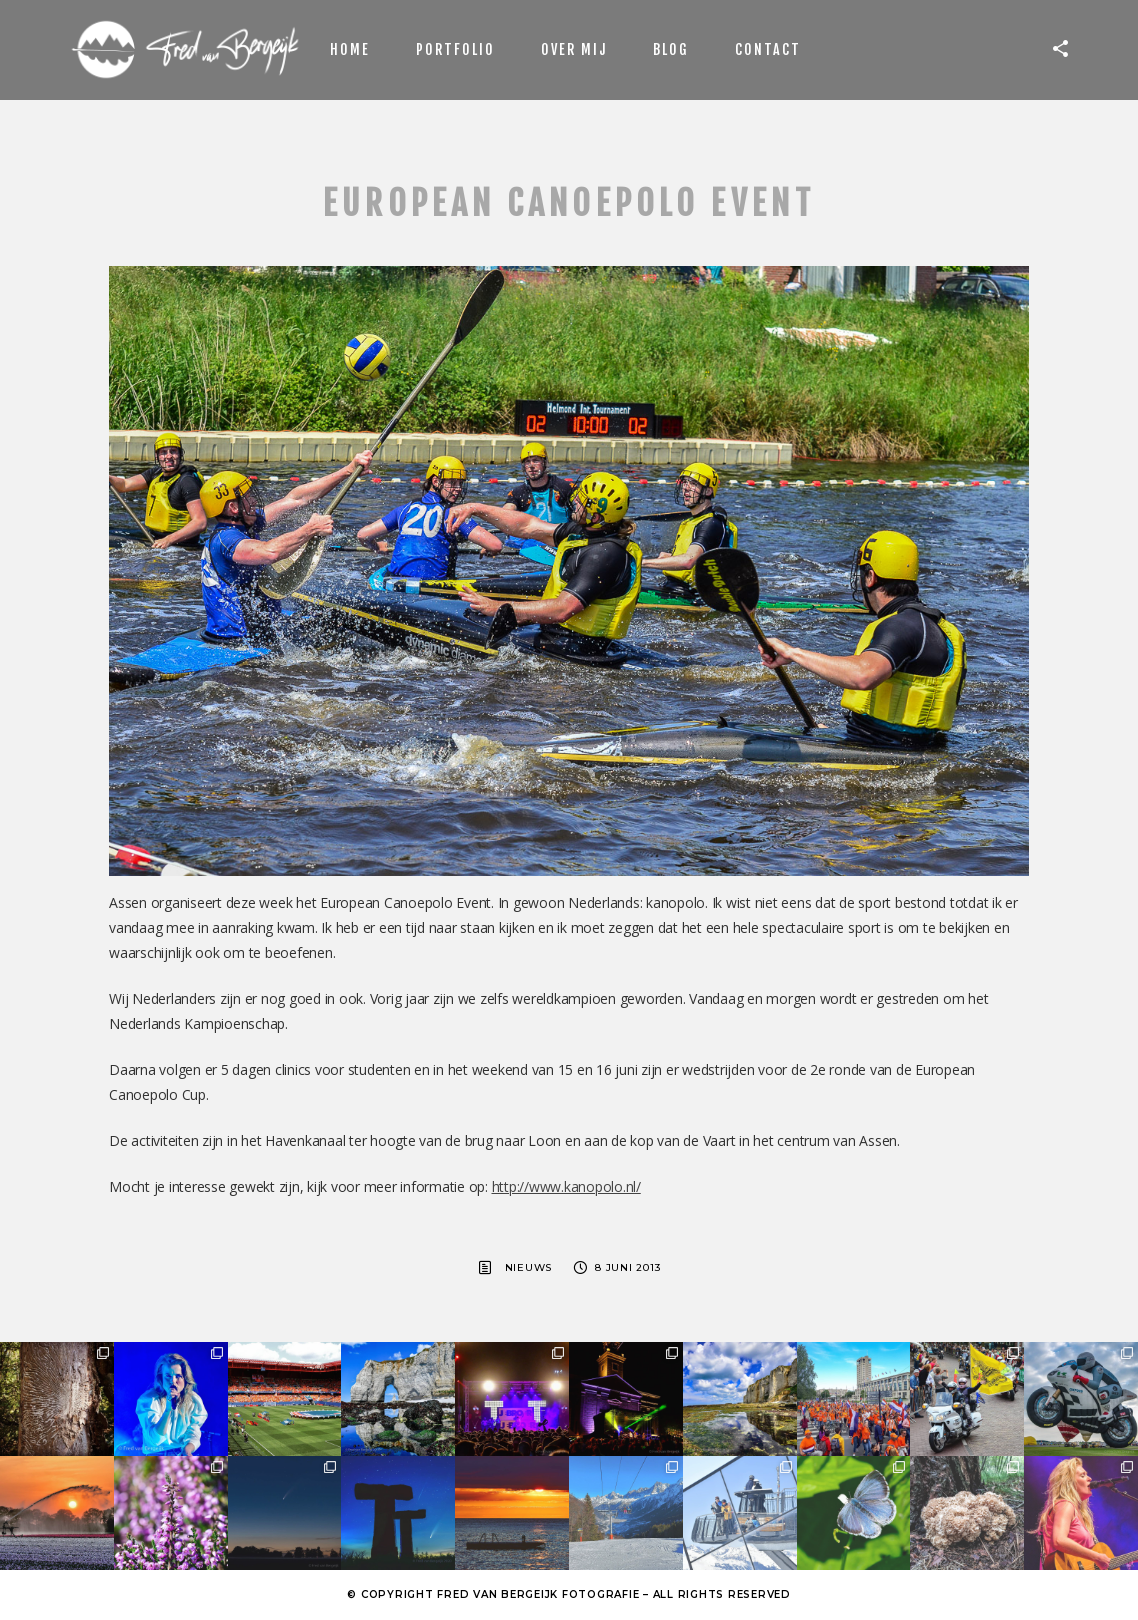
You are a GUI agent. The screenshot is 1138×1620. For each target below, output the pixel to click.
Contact (768, 49)
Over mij (574, 49)
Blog (671, 49)
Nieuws (529, 1267)
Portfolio (455, 49)
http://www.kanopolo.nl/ (566, 1186)
